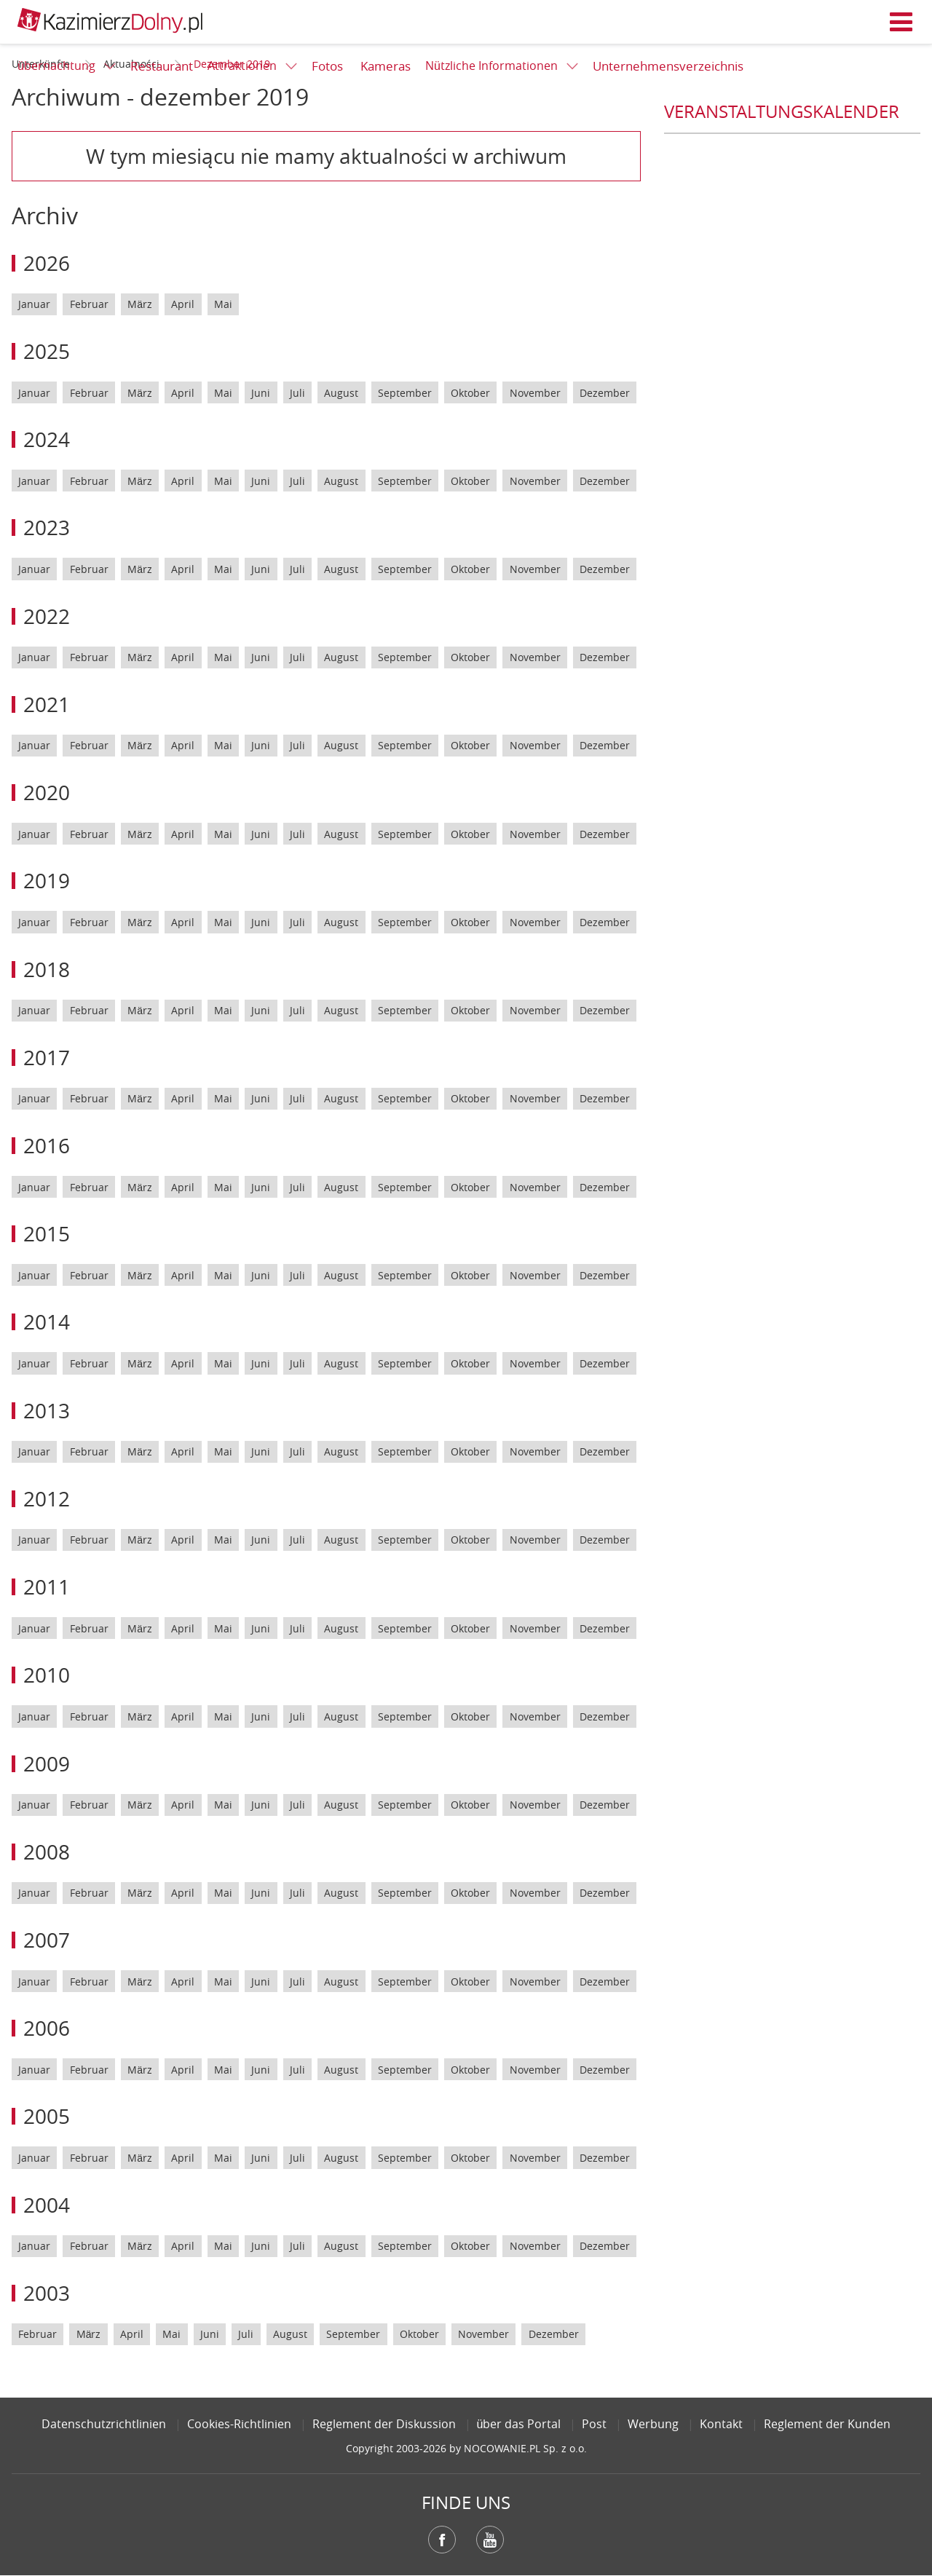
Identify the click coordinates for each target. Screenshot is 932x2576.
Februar (89, 304)
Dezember (605, 393)
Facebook (442, 2539)
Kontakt (721, 2424)
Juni (260, 393)
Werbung (653, 2424)
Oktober (470, 393)
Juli (297, 393)
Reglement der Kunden (827, 2424)
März (139, 304)
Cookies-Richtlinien (239, 2424)
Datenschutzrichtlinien (104, 2424)
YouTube (490, 2539)
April (182, 304)
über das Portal (519, 2424)
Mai (223, 304)
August (341, 393)
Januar (34, 304)
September (405, 393)
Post (594, 2424)
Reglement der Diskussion (384, 2424)
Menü (901, 22)
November (535, 393)
